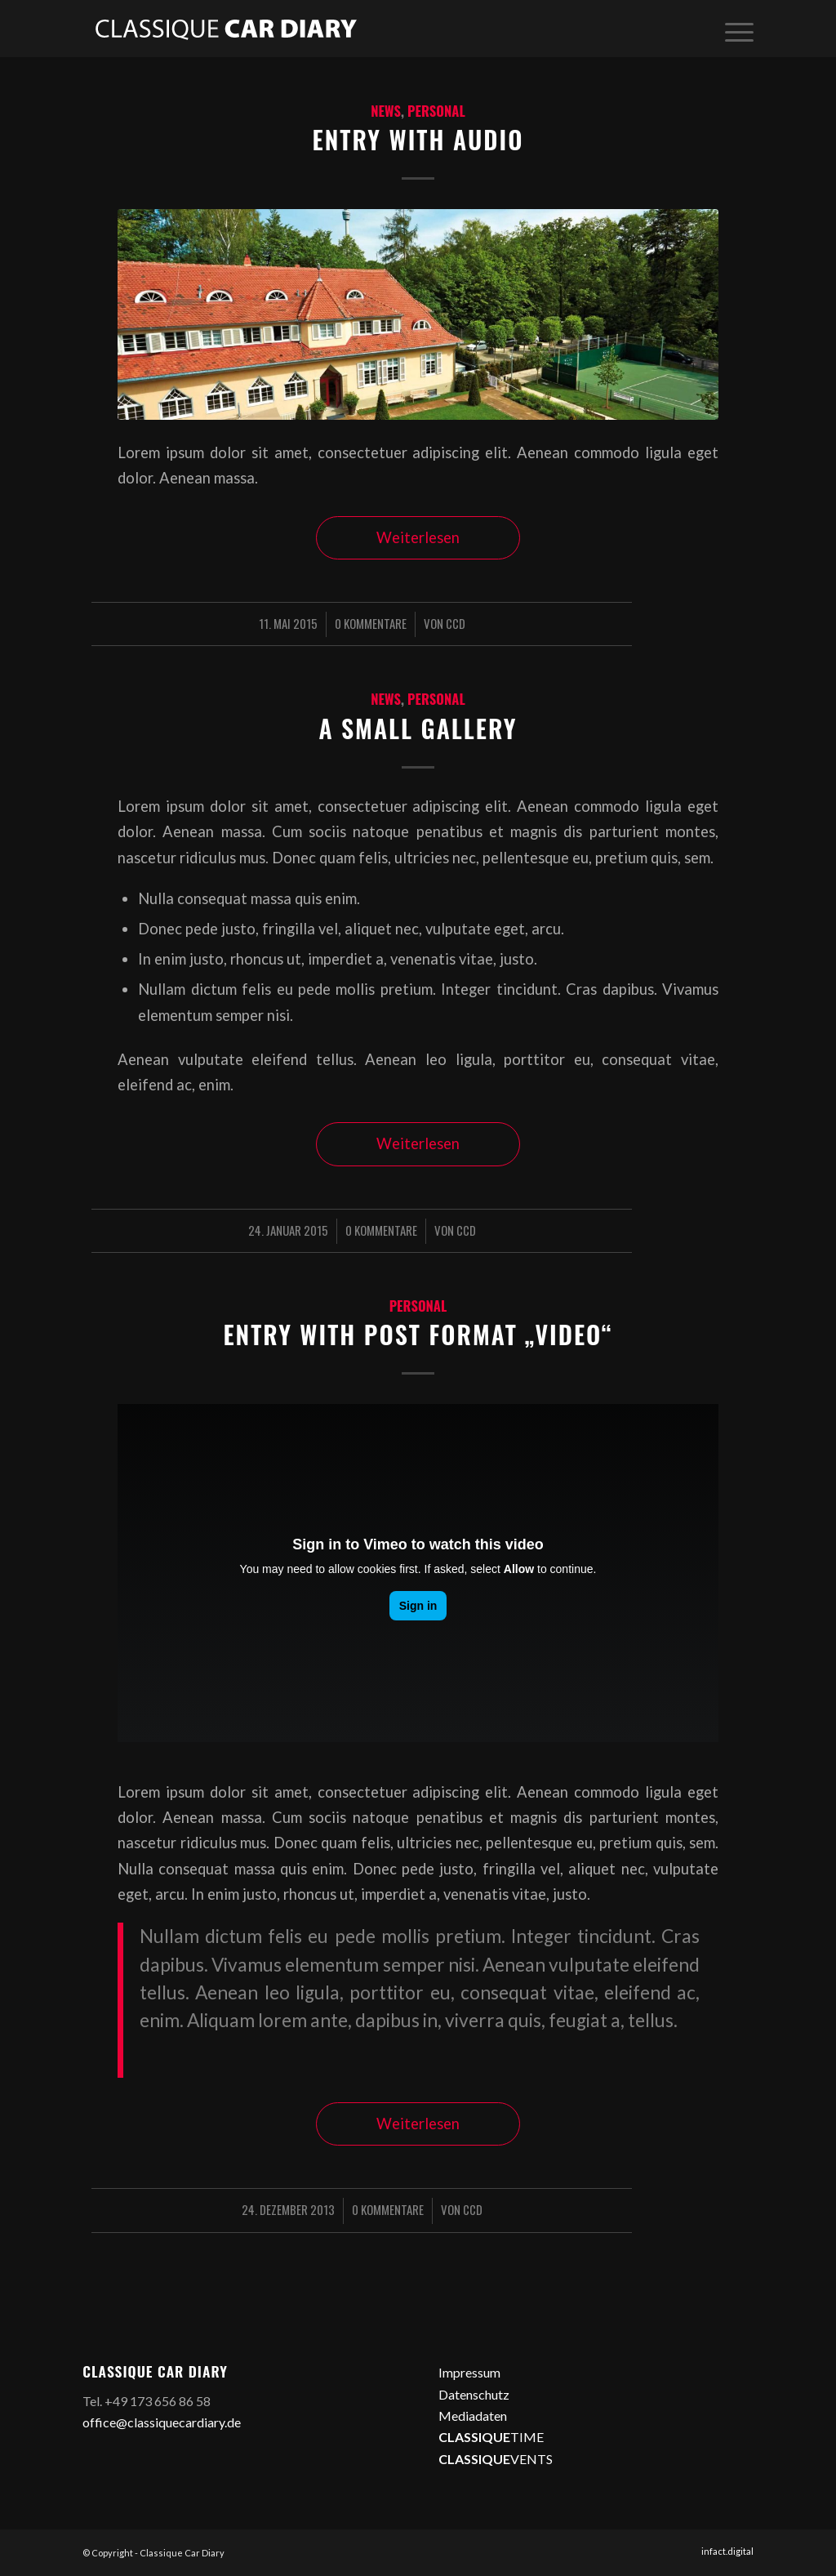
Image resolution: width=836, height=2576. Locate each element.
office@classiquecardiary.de (161, 2422)
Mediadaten (472, 2415)
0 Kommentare (371, 623)
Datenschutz (473, 2394)
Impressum (469, 2372)
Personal (436, 110)
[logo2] (225, 28)
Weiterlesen (418, 537)
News (386, 110)
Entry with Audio (418, 139)
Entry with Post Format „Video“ (417, 1334)
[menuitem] (734, 28)
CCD (455, 623)
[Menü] (734, 28)
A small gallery (417, 728)
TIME (491, 2437)
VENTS (495, 2459)
